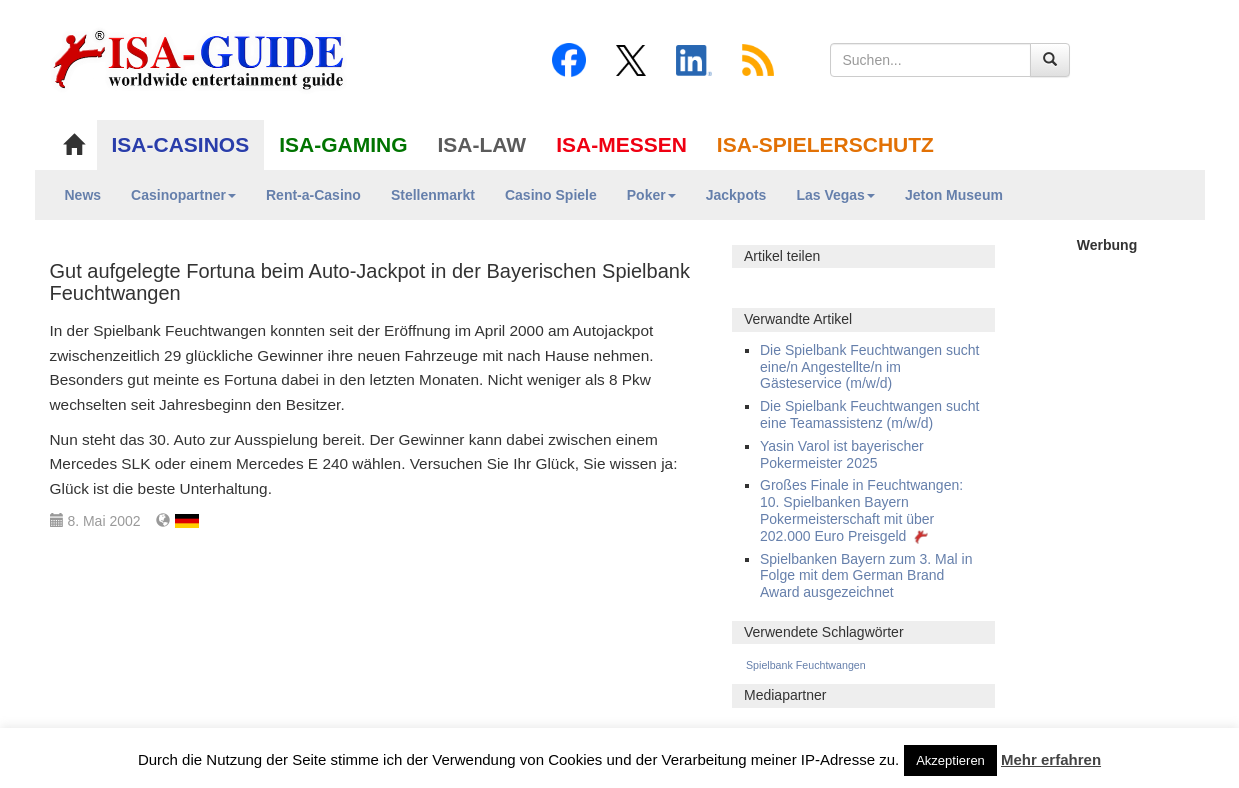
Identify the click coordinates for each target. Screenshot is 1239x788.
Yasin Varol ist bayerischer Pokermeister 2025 (842, 454)
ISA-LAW (482, 144)
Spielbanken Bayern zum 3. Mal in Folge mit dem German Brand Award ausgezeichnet (866, 576)
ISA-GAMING (343, 144)
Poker (651, 195)
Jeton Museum (954, 195)
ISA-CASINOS (181, 144)
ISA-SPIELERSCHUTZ (825, 144)
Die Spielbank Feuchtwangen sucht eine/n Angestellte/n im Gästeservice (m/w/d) (869, 367)
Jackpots (736, 195)
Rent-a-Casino (313, 195)
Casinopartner (183, 195)
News (83, 195)
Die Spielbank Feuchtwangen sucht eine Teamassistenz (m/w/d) (869, 414)
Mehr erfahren (1051, 759)
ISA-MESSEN (621, 144)
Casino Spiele (551, 195)
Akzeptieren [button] (950, 760)
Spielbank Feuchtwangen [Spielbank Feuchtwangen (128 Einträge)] (806, 665)
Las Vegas (835, 195)
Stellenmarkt (433, 195)
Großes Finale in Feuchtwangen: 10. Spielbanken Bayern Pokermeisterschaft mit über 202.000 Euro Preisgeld (861, 510)
